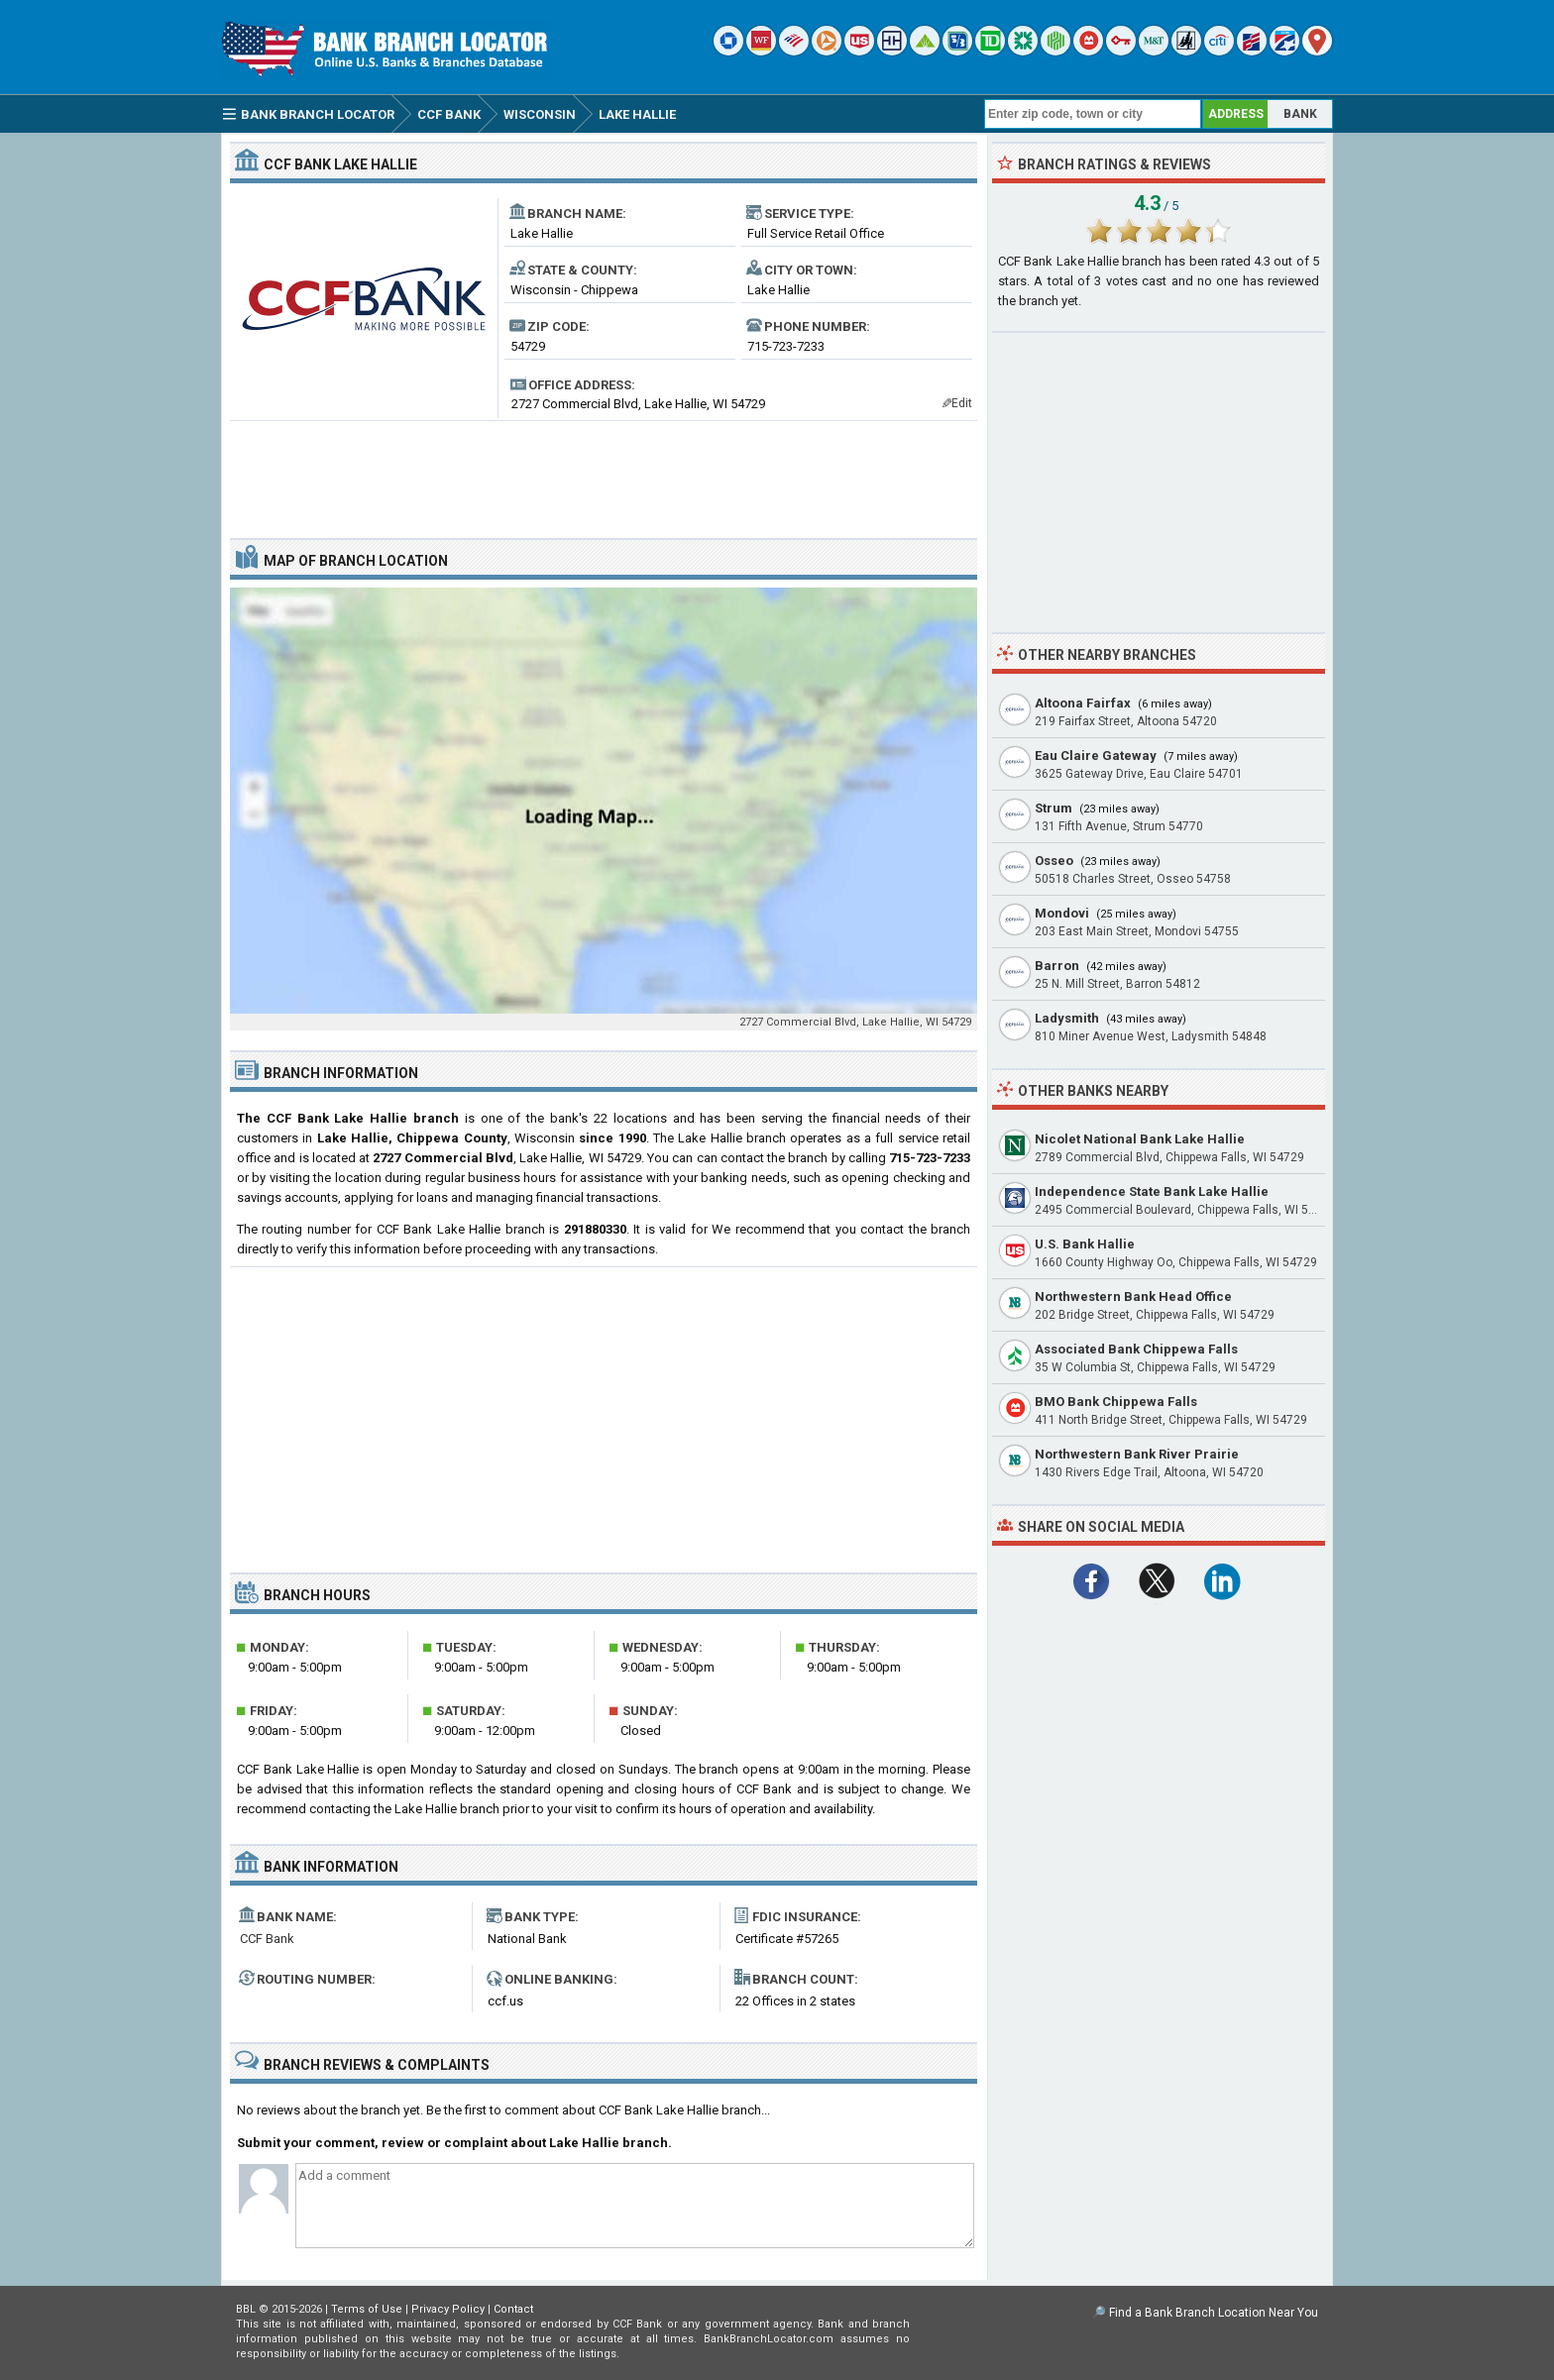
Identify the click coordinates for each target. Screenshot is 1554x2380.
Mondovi (1062, 913)
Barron (1057, 965)
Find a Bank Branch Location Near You (1213, 2313)
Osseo (1054, 860)
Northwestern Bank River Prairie (1137, 1454)
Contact (513, 2309)
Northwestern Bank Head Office (1133, 1296)
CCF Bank (267, 1938)
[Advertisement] (603, 471)
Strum (1053, 808)
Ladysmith (1067, 1018)
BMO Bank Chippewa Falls (1116, 1401)
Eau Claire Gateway (1096, 755)
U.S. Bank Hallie (1085, 1244)
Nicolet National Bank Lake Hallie (1140, 1139)
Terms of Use (366, 2309)
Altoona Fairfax (1083, 703)
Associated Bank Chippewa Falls (1136, 1349)
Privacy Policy (448, 2309)
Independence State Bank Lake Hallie (1152, 1191)
